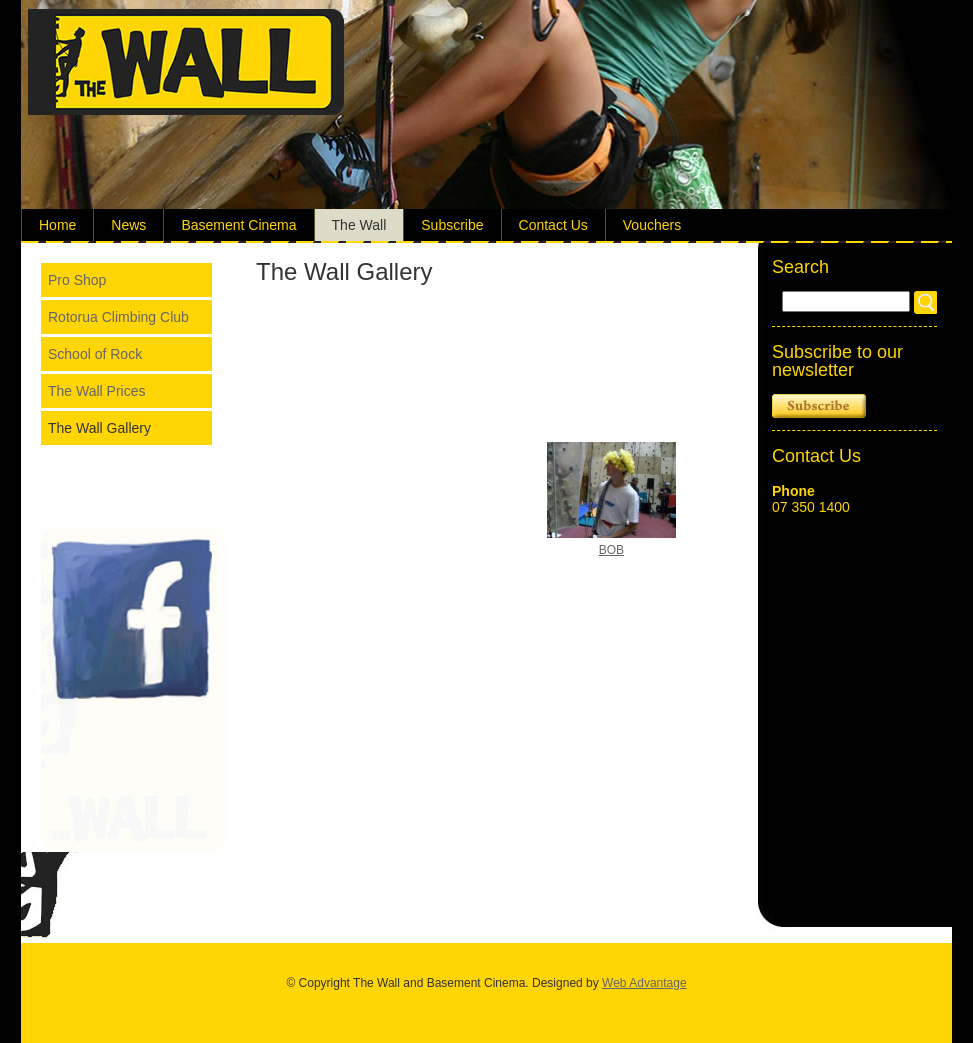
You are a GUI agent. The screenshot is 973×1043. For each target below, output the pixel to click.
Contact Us (553, 225)
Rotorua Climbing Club (118, 317)
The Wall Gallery (99, 428)
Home (57, 225)
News (128, 225)
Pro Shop (77, 280)
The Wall (359, 225)
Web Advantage (644, 983)
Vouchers (652, 225)
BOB (611, 550)
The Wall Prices (97, 391)
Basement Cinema (238, 225)
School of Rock (95, 354)
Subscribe (452, 225)
